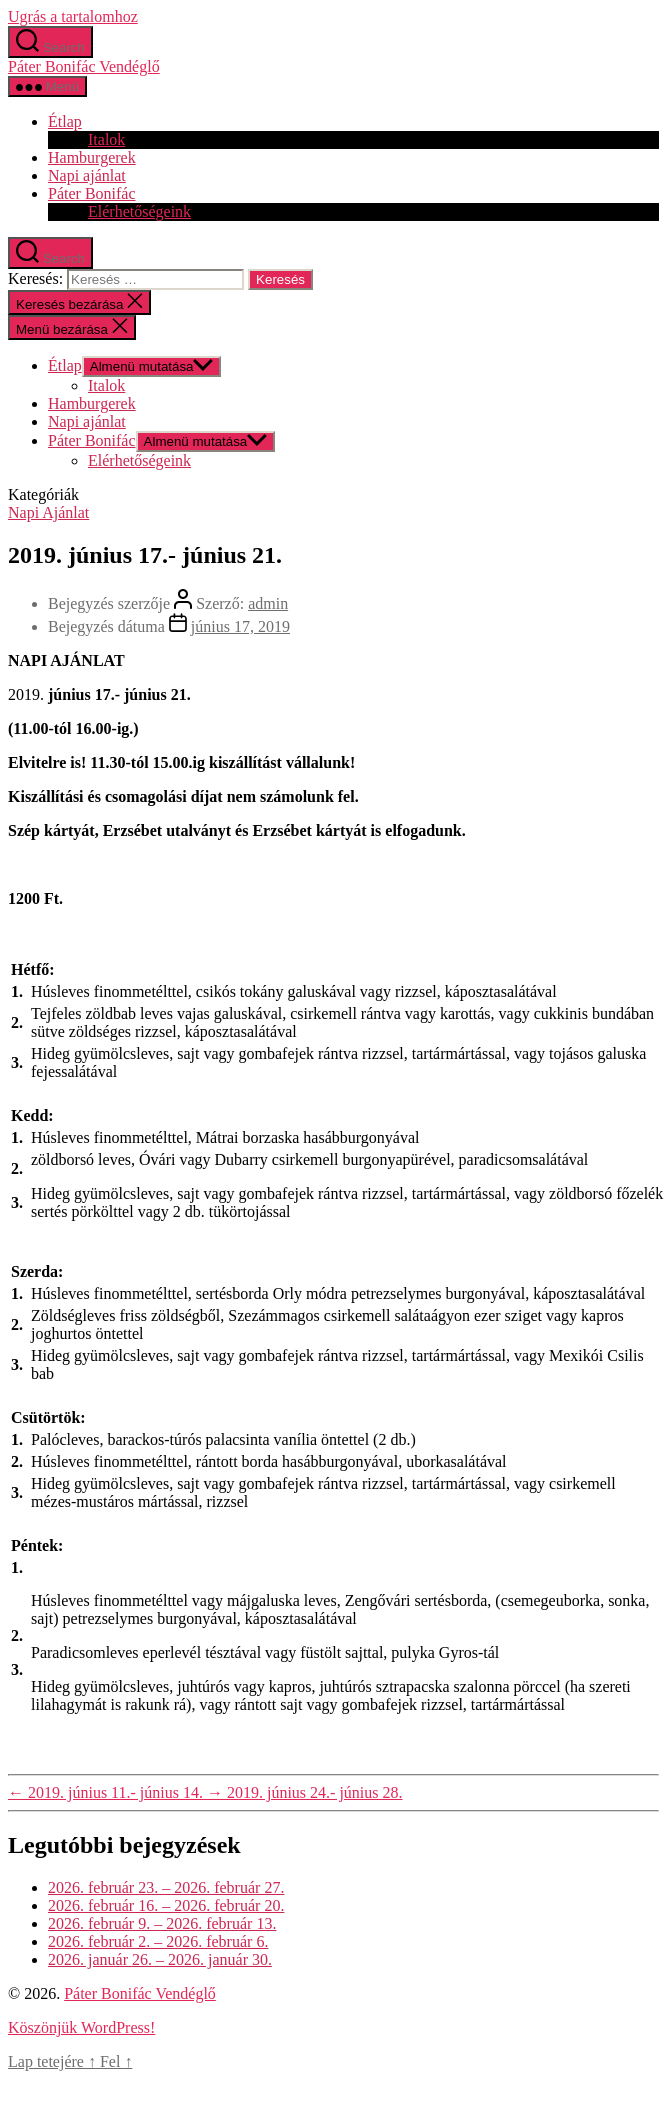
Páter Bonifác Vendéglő (84, 66)
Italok (106, 139)
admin (268, 603)
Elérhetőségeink (139, 211)
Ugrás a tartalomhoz (73, 16)
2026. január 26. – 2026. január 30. (160, 1959)
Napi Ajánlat (48, 512)
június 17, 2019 (240, 626)
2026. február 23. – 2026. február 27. (166, 1887)
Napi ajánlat (87, 175)
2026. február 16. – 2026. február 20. (166, 1905)
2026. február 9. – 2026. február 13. (162, 1923)
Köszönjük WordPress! (81, 2027)
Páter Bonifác (92, 193)
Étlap (65, 121)
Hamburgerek (92, 157)
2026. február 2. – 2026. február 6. (158, 1941)
